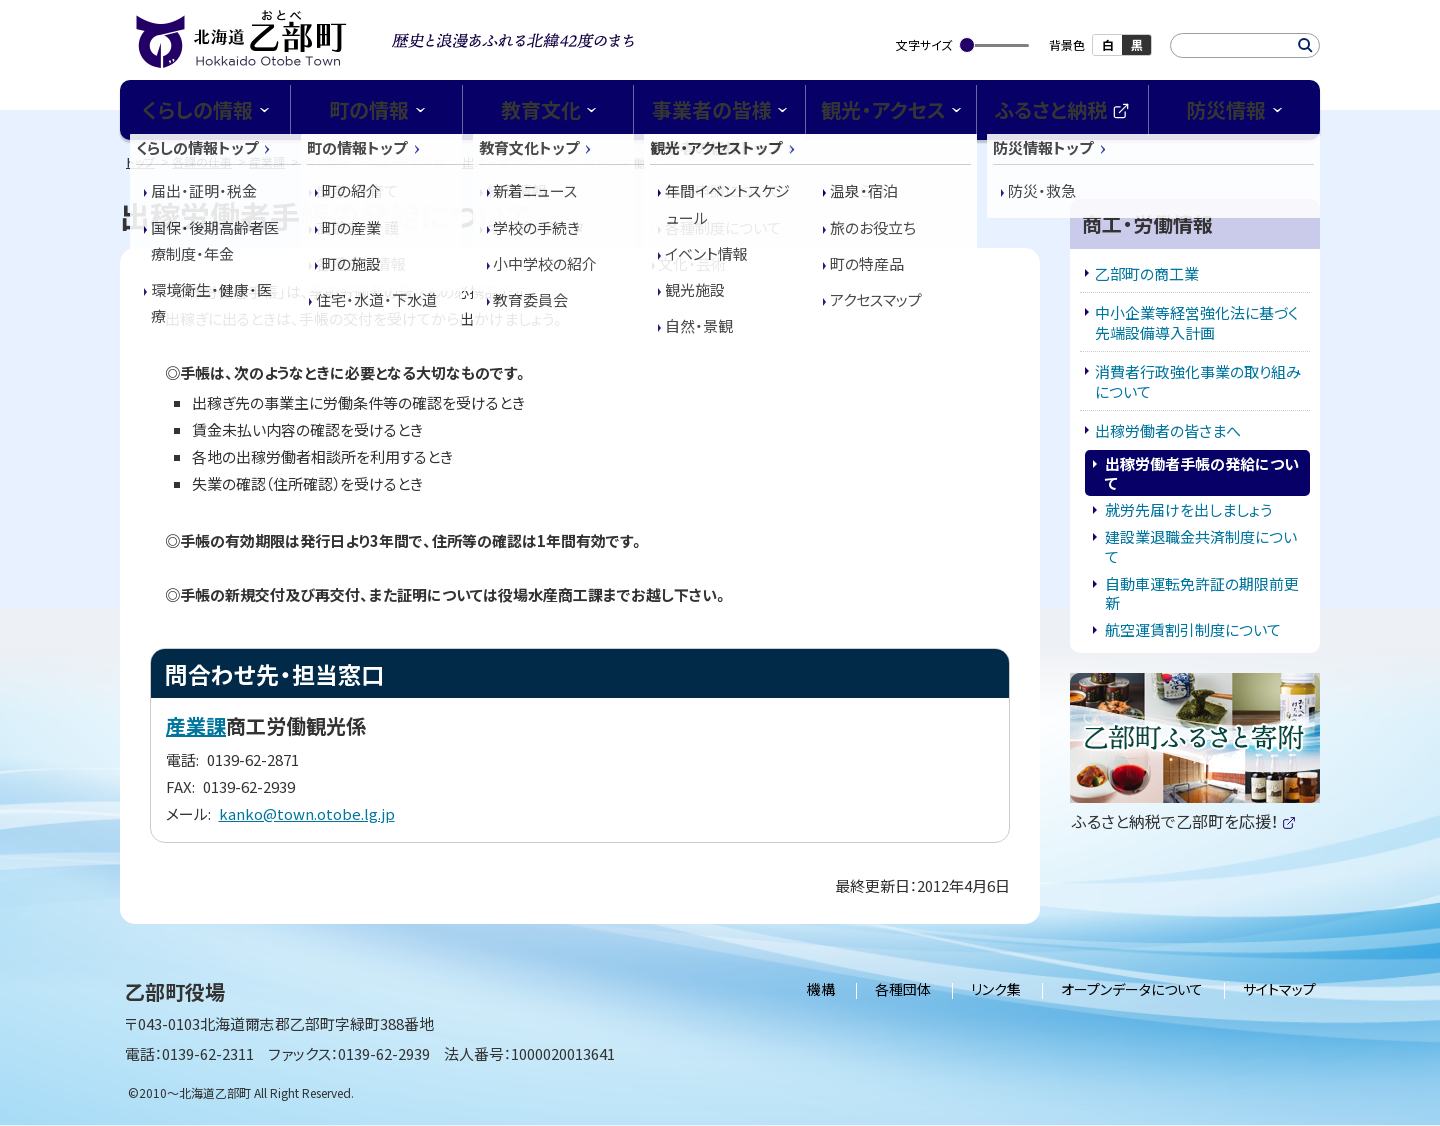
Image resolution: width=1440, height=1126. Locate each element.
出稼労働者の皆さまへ (521, 161)
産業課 (267, 161)
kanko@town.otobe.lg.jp (307, 813)
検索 (1305, 45)
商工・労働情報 (406, 161)
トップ (140, 161)
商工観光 (326, 161)
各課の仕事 (202, 161)
